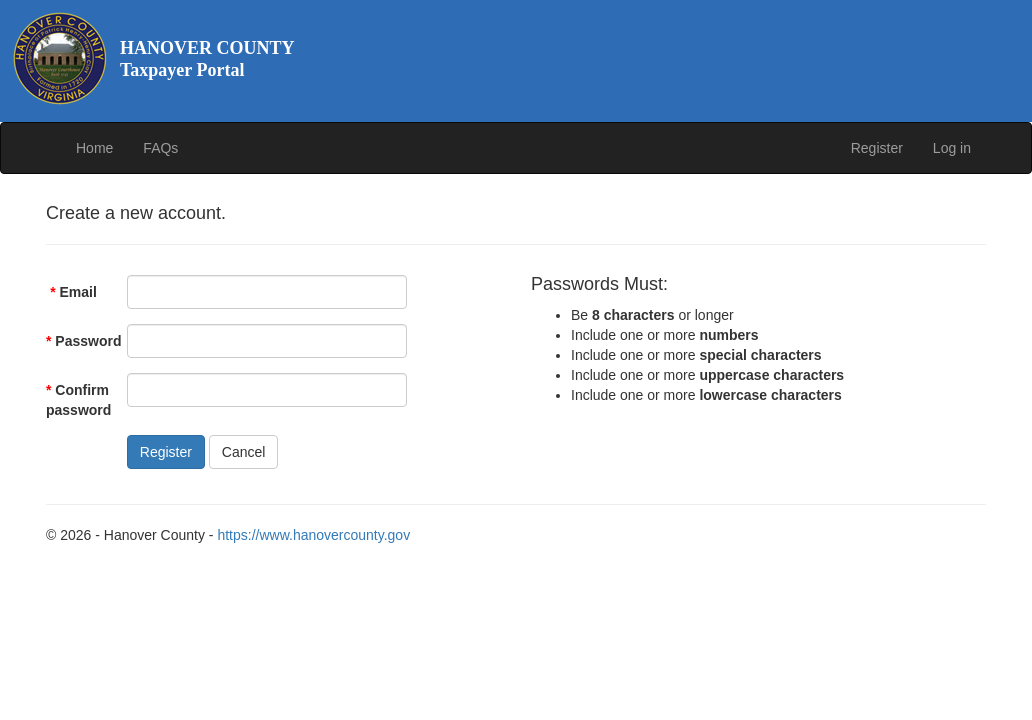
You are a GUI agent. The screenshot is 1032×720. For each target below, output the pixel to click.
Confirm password (78, 400)
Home (94, 148)
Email (73, 292)
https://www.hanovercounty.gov (313, 535)
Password (79, 341)
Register (877, 148)
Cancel (244, 452)
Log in (952, 148)
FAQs (160, 148)
